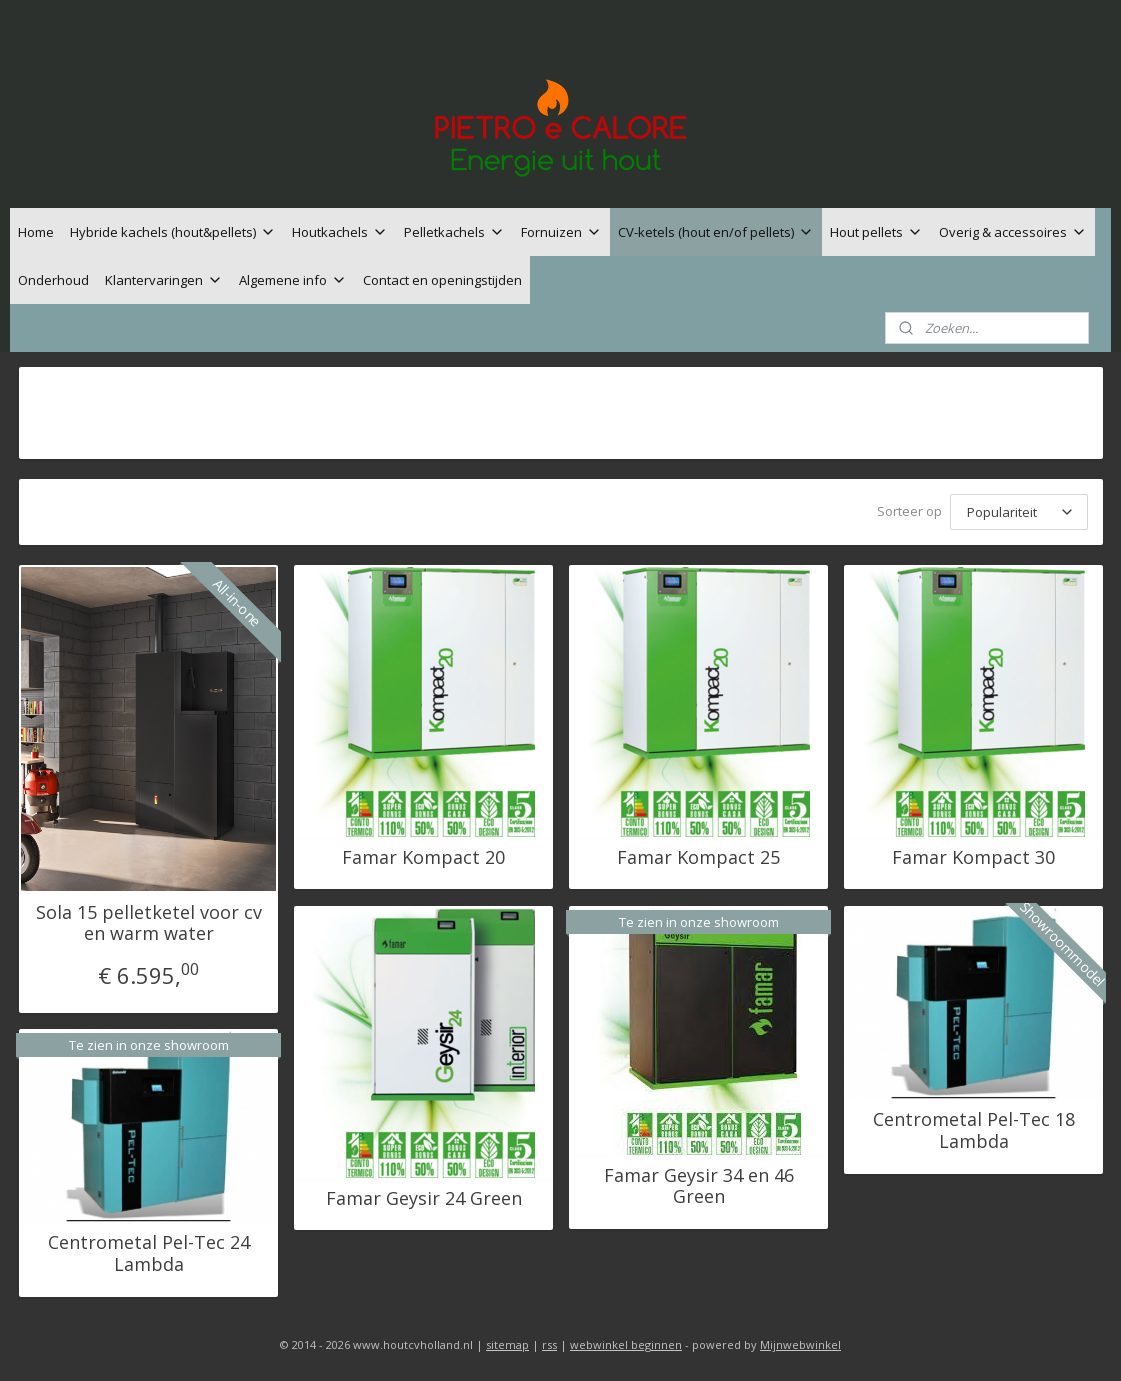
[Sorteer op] (1018, 512)
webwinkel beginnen (626, 1344)
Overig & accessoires (1013, 232)
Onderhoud (53, 280)
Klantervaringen (164, 280)
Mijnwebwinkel (800, 1344)
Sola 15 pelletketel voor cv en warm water (148, 923)
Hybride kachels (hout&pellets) (173, 232)
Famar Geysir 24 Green (423, 1199)
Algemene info (293, 280)
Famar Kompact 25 (698, 858)
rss (549, 1344)
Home (36, 232)
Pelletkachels (454, 232)
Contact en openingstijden (442, 280)
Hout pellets (876, 232)
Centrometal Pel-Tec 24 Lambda (148, 1253)
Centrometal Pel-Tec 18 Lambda (973, 1130)
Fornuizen (561, 232)
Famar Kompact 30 (973, 858)
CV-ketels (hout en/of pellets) (716, 232)
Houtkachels (340, 232)
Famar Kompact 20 (423, 858)
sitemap (507, 1344)
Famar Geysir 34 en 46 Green (698, 1186)
